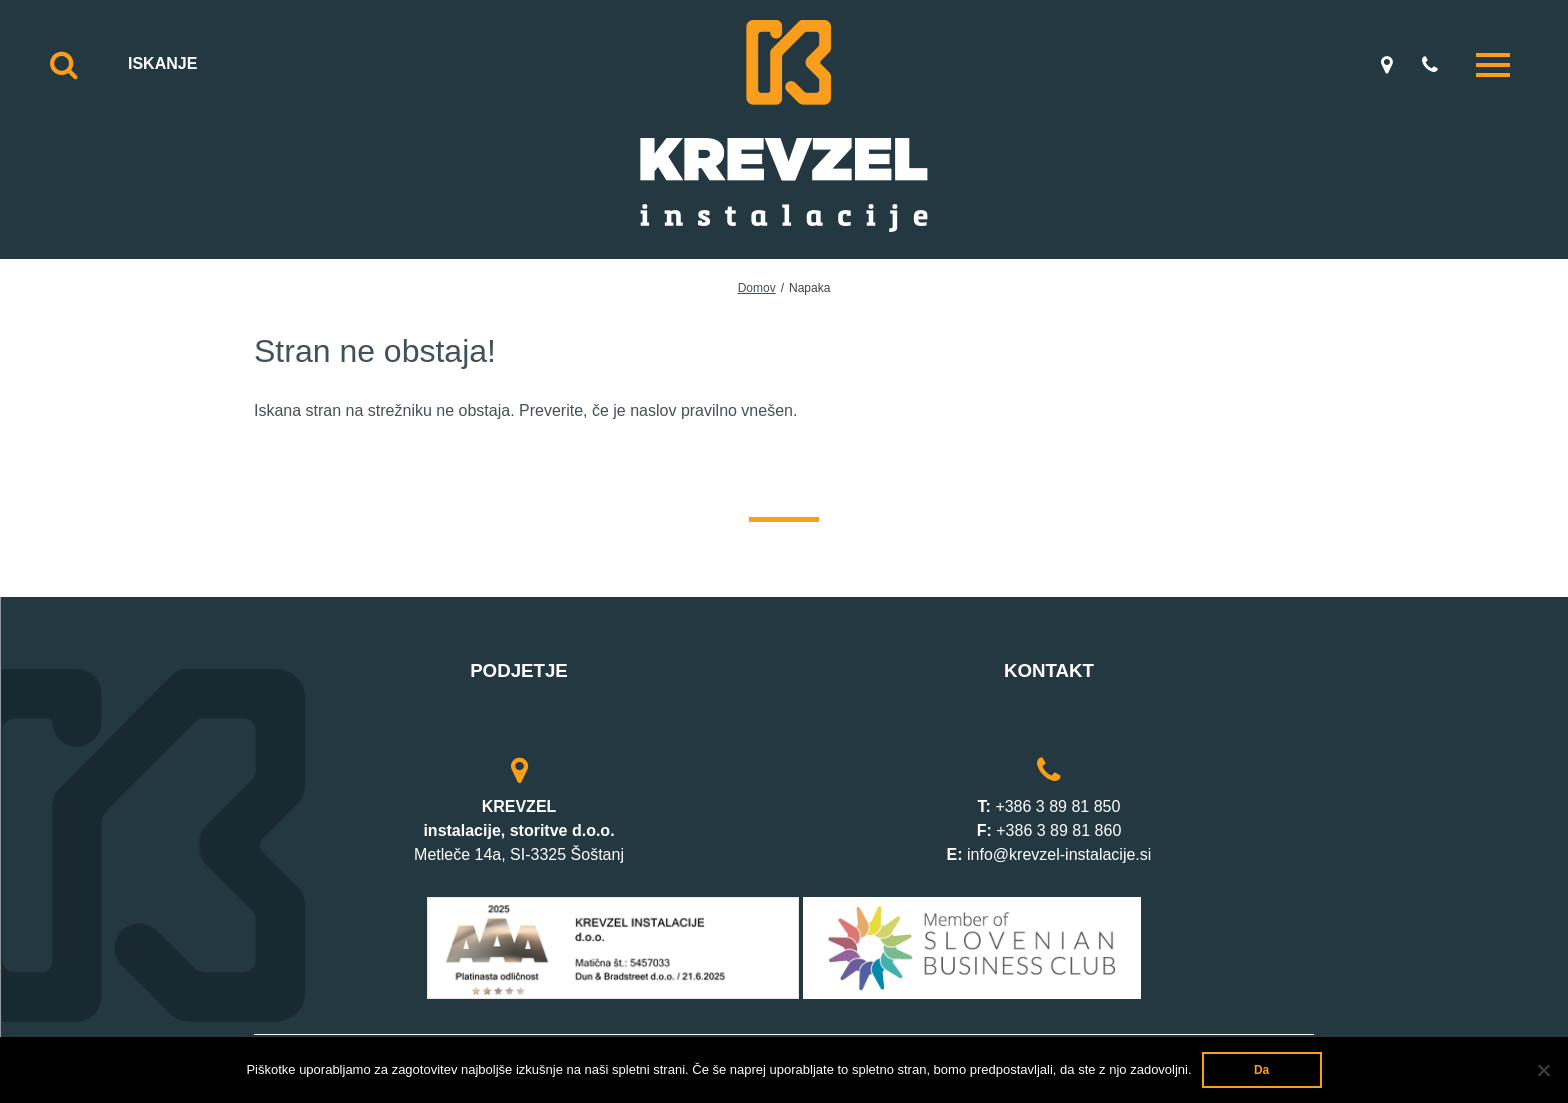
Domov (757, 288)
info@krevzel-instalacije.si (1059, 854)
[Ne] (1543, 1070)
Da (1261, 1070)
